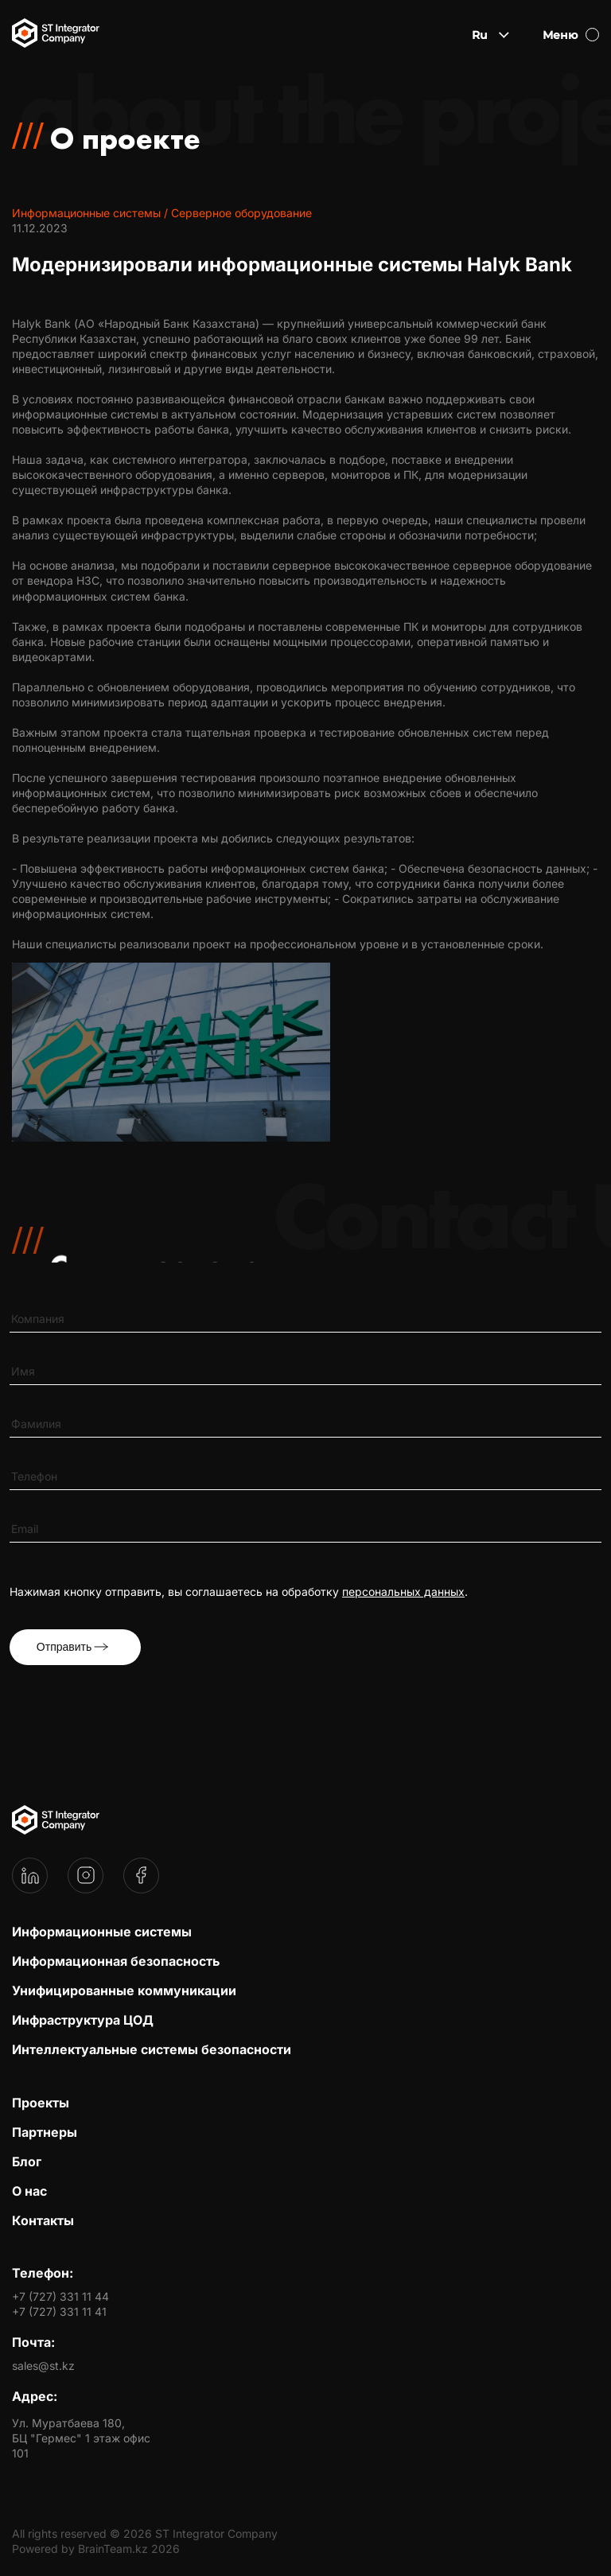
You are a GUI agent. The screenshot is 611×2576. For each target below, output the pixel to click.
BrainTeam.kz (113, 2548)
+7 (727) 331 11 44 (60, 2296)
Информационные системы (102, 1932)
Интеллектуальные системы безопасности (151, 2049)
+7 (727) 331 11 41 (59, 2311)
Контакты (43, 2220)
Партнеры (44, 2132)
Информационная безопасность (116, 1961)
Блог (26, 2161)
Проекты (40, 2103)
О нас (29, 2191)
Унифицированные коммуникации (124, 1990)
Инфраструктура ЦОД (83, 2020)
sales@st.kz (43, 2365)
